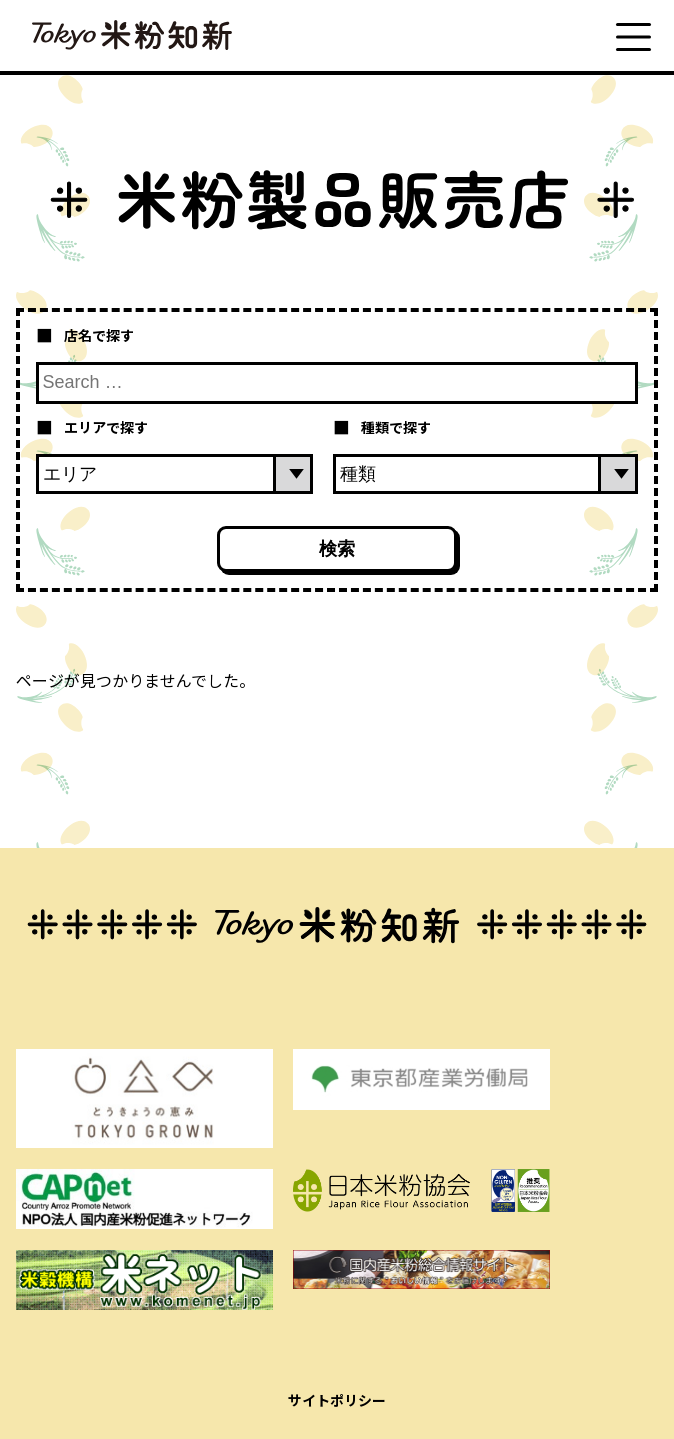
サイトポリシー (337, 1400)
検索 (337, 549)
